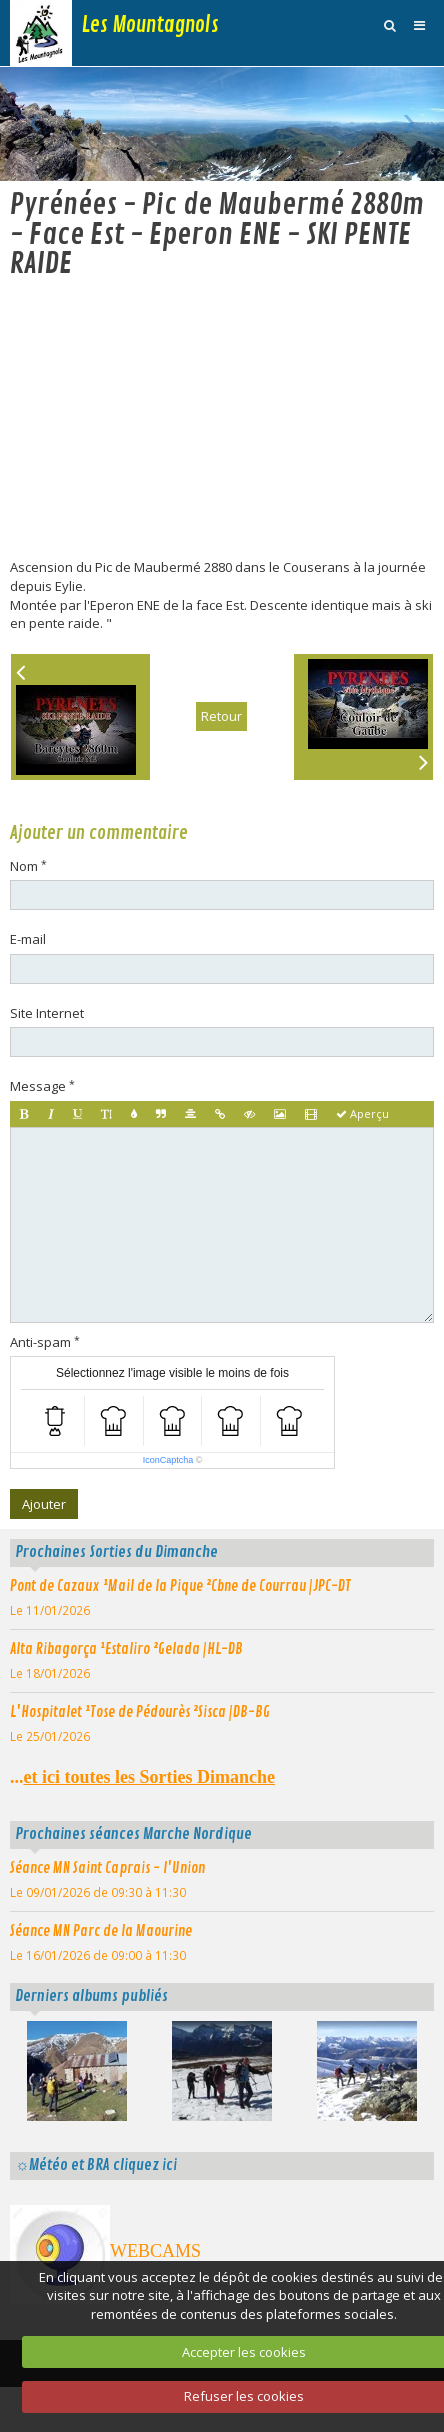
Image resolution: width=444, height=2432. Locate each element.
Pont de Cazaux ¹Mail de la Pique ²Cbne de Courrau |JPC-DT (180, 1622)
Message (38, 1123)
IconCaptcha (168, 1497)
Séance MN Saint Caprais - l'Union (107, 1904)
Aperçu (362, 1149)
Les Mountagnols (150, 25)
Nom (24, 902)
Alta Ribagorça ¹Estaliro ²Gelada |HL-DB (126, 1685)
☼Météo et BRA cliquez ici (96, 2202)
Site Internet (47, 1049)
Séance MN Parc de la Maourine (101, 1967)
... (142, 1814)
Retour (221, 753)
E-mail (28, 976)
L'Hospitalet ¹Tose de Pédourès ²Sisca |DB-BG (140, 1748)
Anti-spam (40, 1378)
